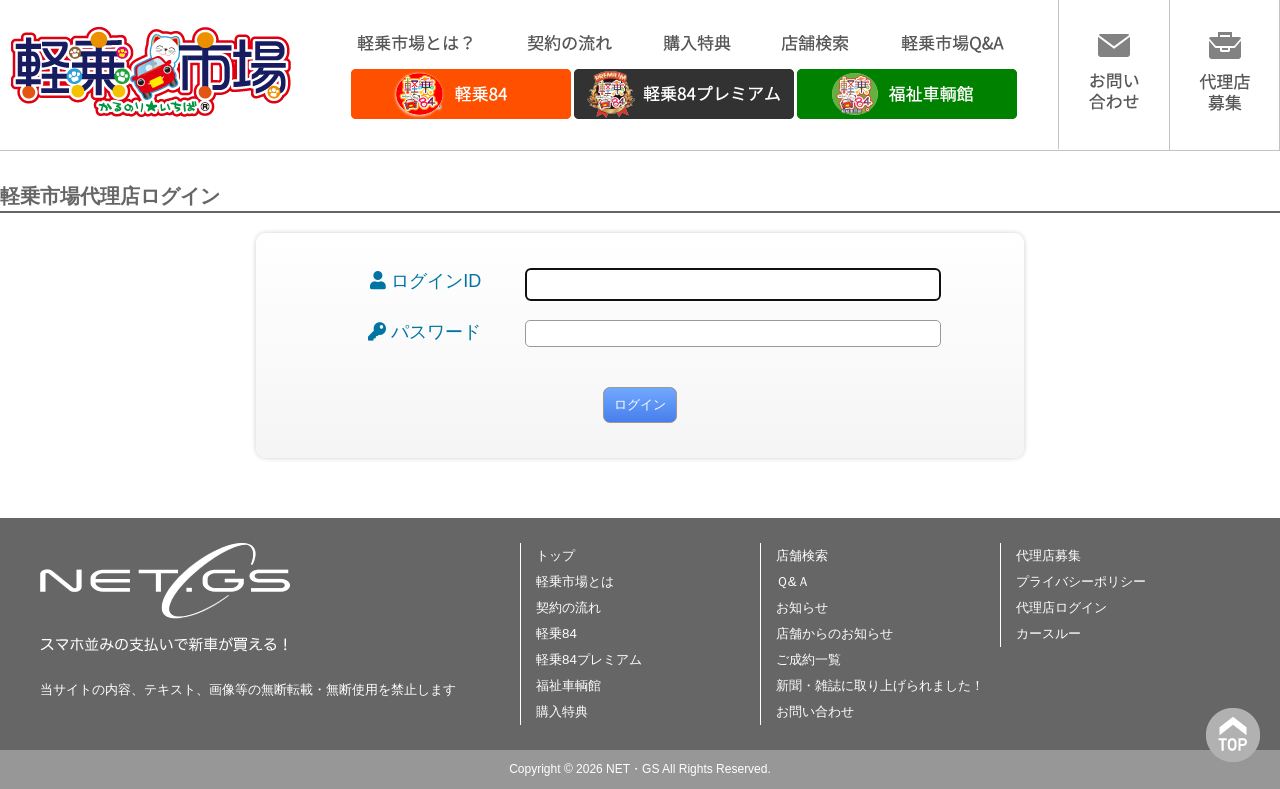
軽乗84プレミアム (589, 659)
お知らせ (802, 607)
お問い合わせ (815, 711)
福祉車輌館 (568, 685)
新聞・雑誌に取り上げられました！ (880, 685)
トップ (555, 555)
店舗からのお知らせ (834, 633)
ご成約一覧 (808, 659)
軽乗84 (556, 633)
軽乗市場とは (575, 581)
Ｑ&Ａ (793, 581)
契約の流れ (568, 607)
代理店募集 (1048, 555)
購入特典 (562, 711)
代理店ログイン (1061, 607)
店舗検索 (802, 555)
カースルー (1048, 633)
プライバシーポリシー (1081, 581)
